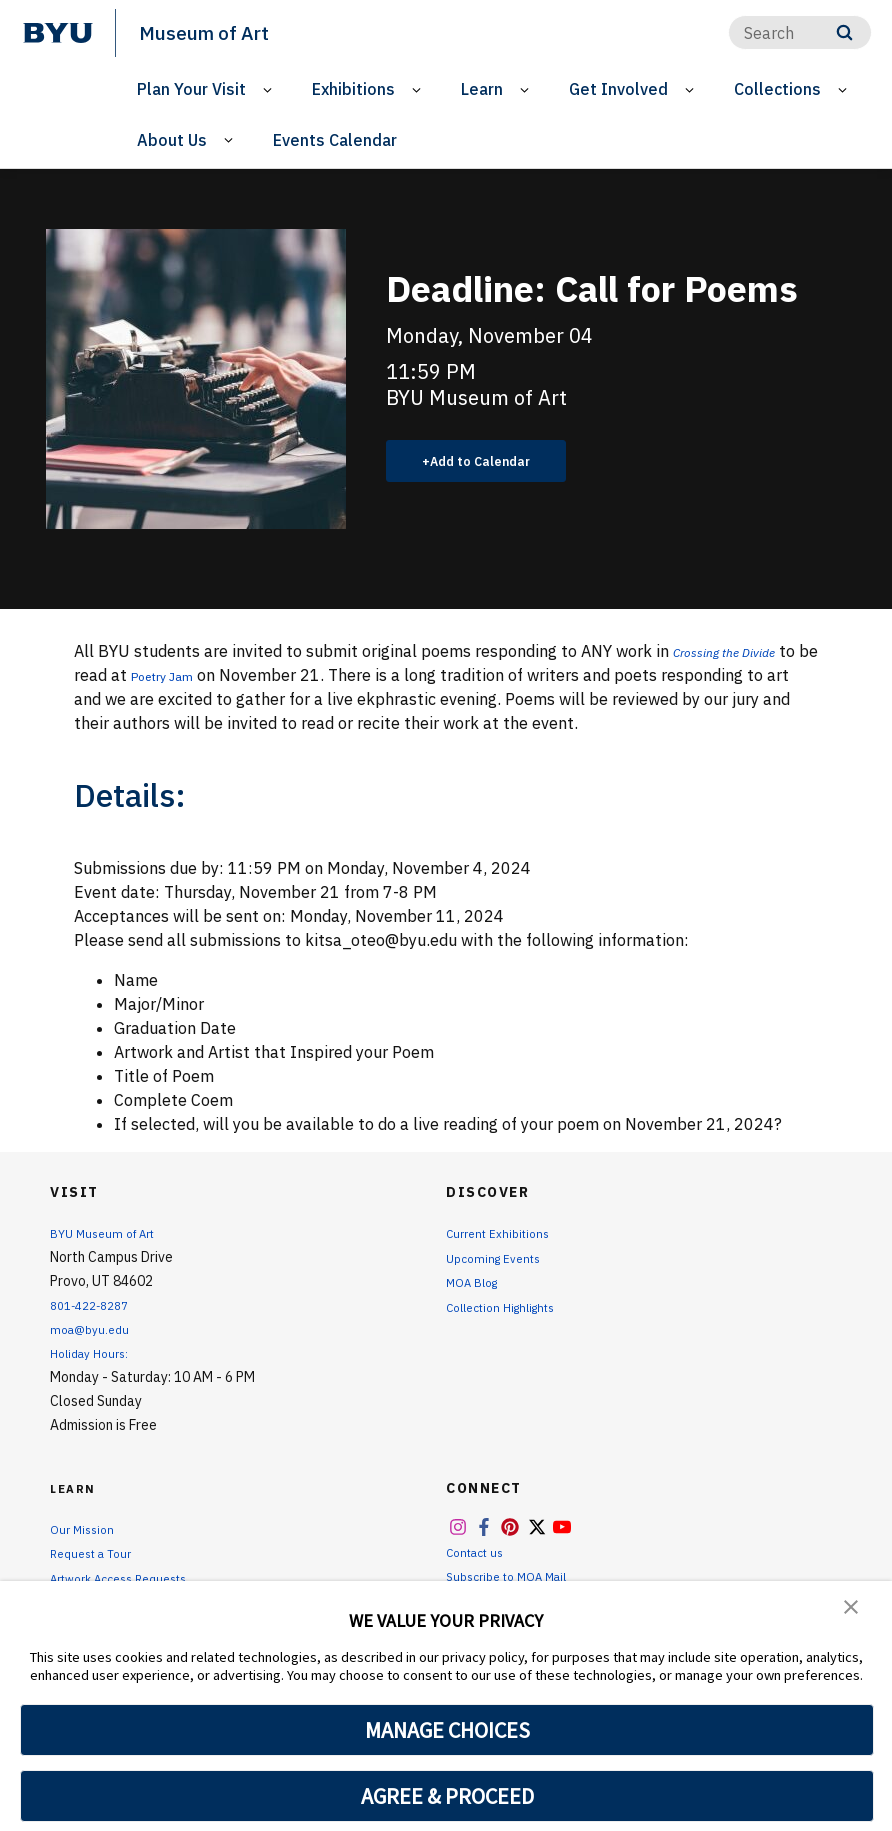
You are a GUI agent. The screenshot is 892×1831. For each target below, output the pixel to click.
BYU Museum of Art (110, 1233)
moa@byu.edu (94, 1329)
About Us (172, 140)
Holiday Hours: (94, 1353)
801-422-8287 (96, 1305)
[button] (852, 1610)
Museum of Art (211, 32)
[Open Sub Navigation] (270, 89)
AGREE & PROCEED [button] (447, 1796)
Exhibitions (353, 89)
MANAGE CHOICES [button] (447, 1730)
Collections (777, 89)
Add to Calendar (491, 461)
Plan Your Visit (191, 89)
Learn (482, 89)
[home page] (58, 33)
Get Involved (618, 89)
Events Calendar (335, 140)
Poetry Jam (216, 675)
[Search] (800, 32)
